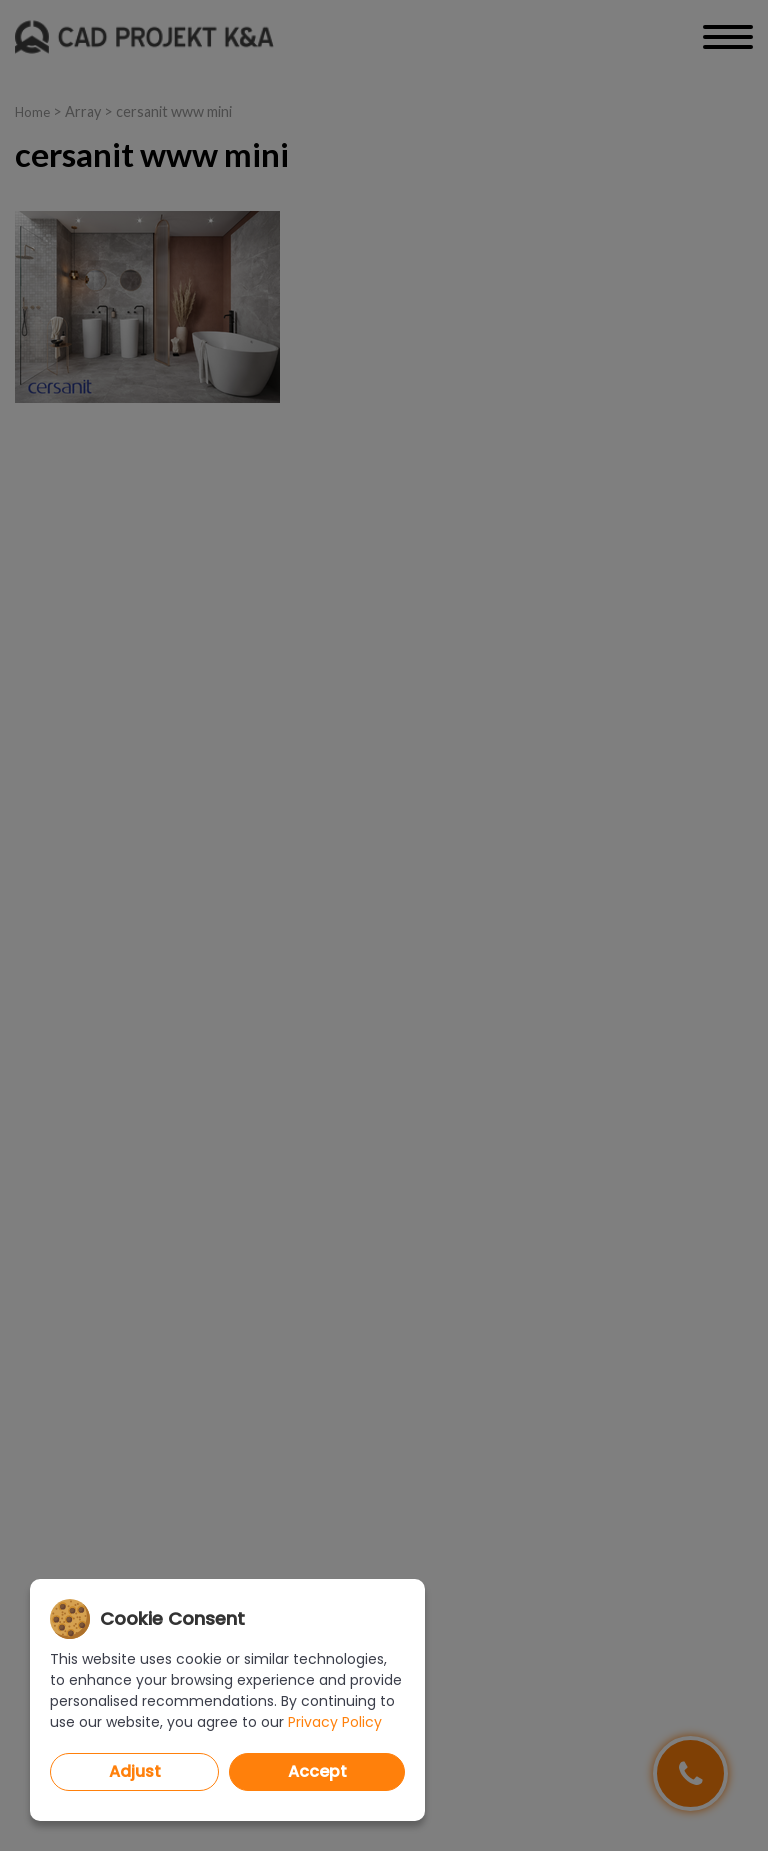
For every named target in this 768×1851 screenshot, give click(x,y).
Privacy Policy (335, 1722)
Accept (317, 1771)
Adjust (135, 1771)
